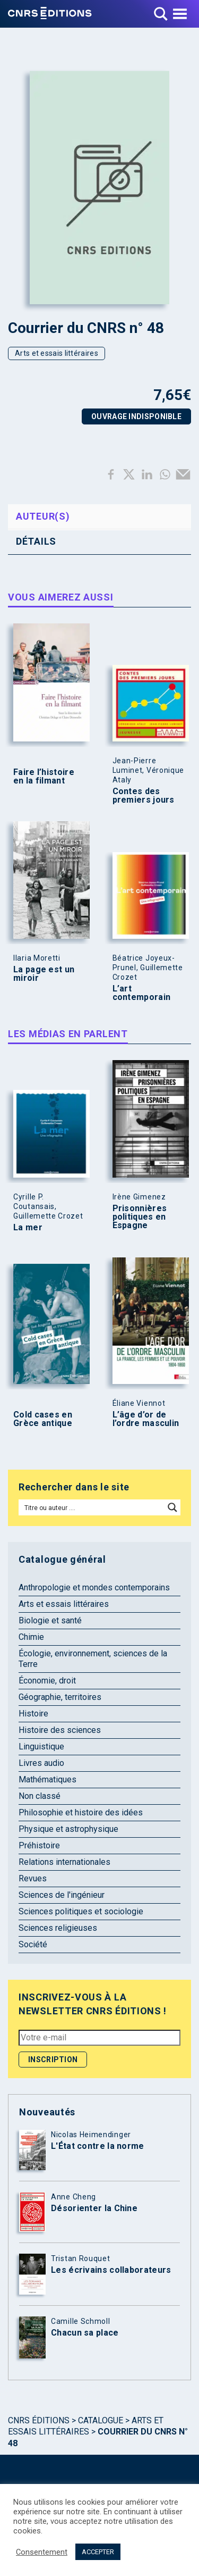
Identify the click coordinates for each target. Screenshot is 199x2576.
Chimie (31, 1637)
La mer (27, 1227)
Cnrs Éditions (39, 2420)
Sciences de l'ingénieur (62, 1895)
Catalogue (100, 2420)
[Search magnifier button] (172, 1507)
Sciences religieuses (58, 1928)
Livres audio (41, 1763)
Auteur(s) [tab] (43, 516)
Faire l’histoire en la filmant (43, 776)
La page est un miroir (43, 973)
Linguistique (41, 1746)
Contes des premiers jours (144, 795)
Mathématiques (47, 1779)
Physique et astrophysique (68, 1829)
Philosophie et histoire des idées (81, 1812)
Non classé (39, 1796)
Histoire (33, 1713)
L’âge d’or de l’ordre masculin (146, 1419)
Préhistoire (39, 1845)
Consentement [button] (41, 2552)
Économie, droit (47, 1680)
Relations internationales (64, 1862)
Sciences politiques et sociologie (81, 1911)
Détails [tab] (36, 541)
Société (33, 1944)
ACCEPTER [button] (98, 2552)
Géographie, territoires (60, 1697)
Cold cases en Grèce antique (42, 1419)
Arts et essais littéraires (56, 353)
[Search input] (92, 1507)
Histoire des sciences (60, 1730)
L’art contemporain (142, 993)
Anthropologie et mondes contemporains (94, 1587)
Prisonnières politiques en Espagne (140, 1217)
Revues (33, 1878)
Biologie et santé (50, 1620)
